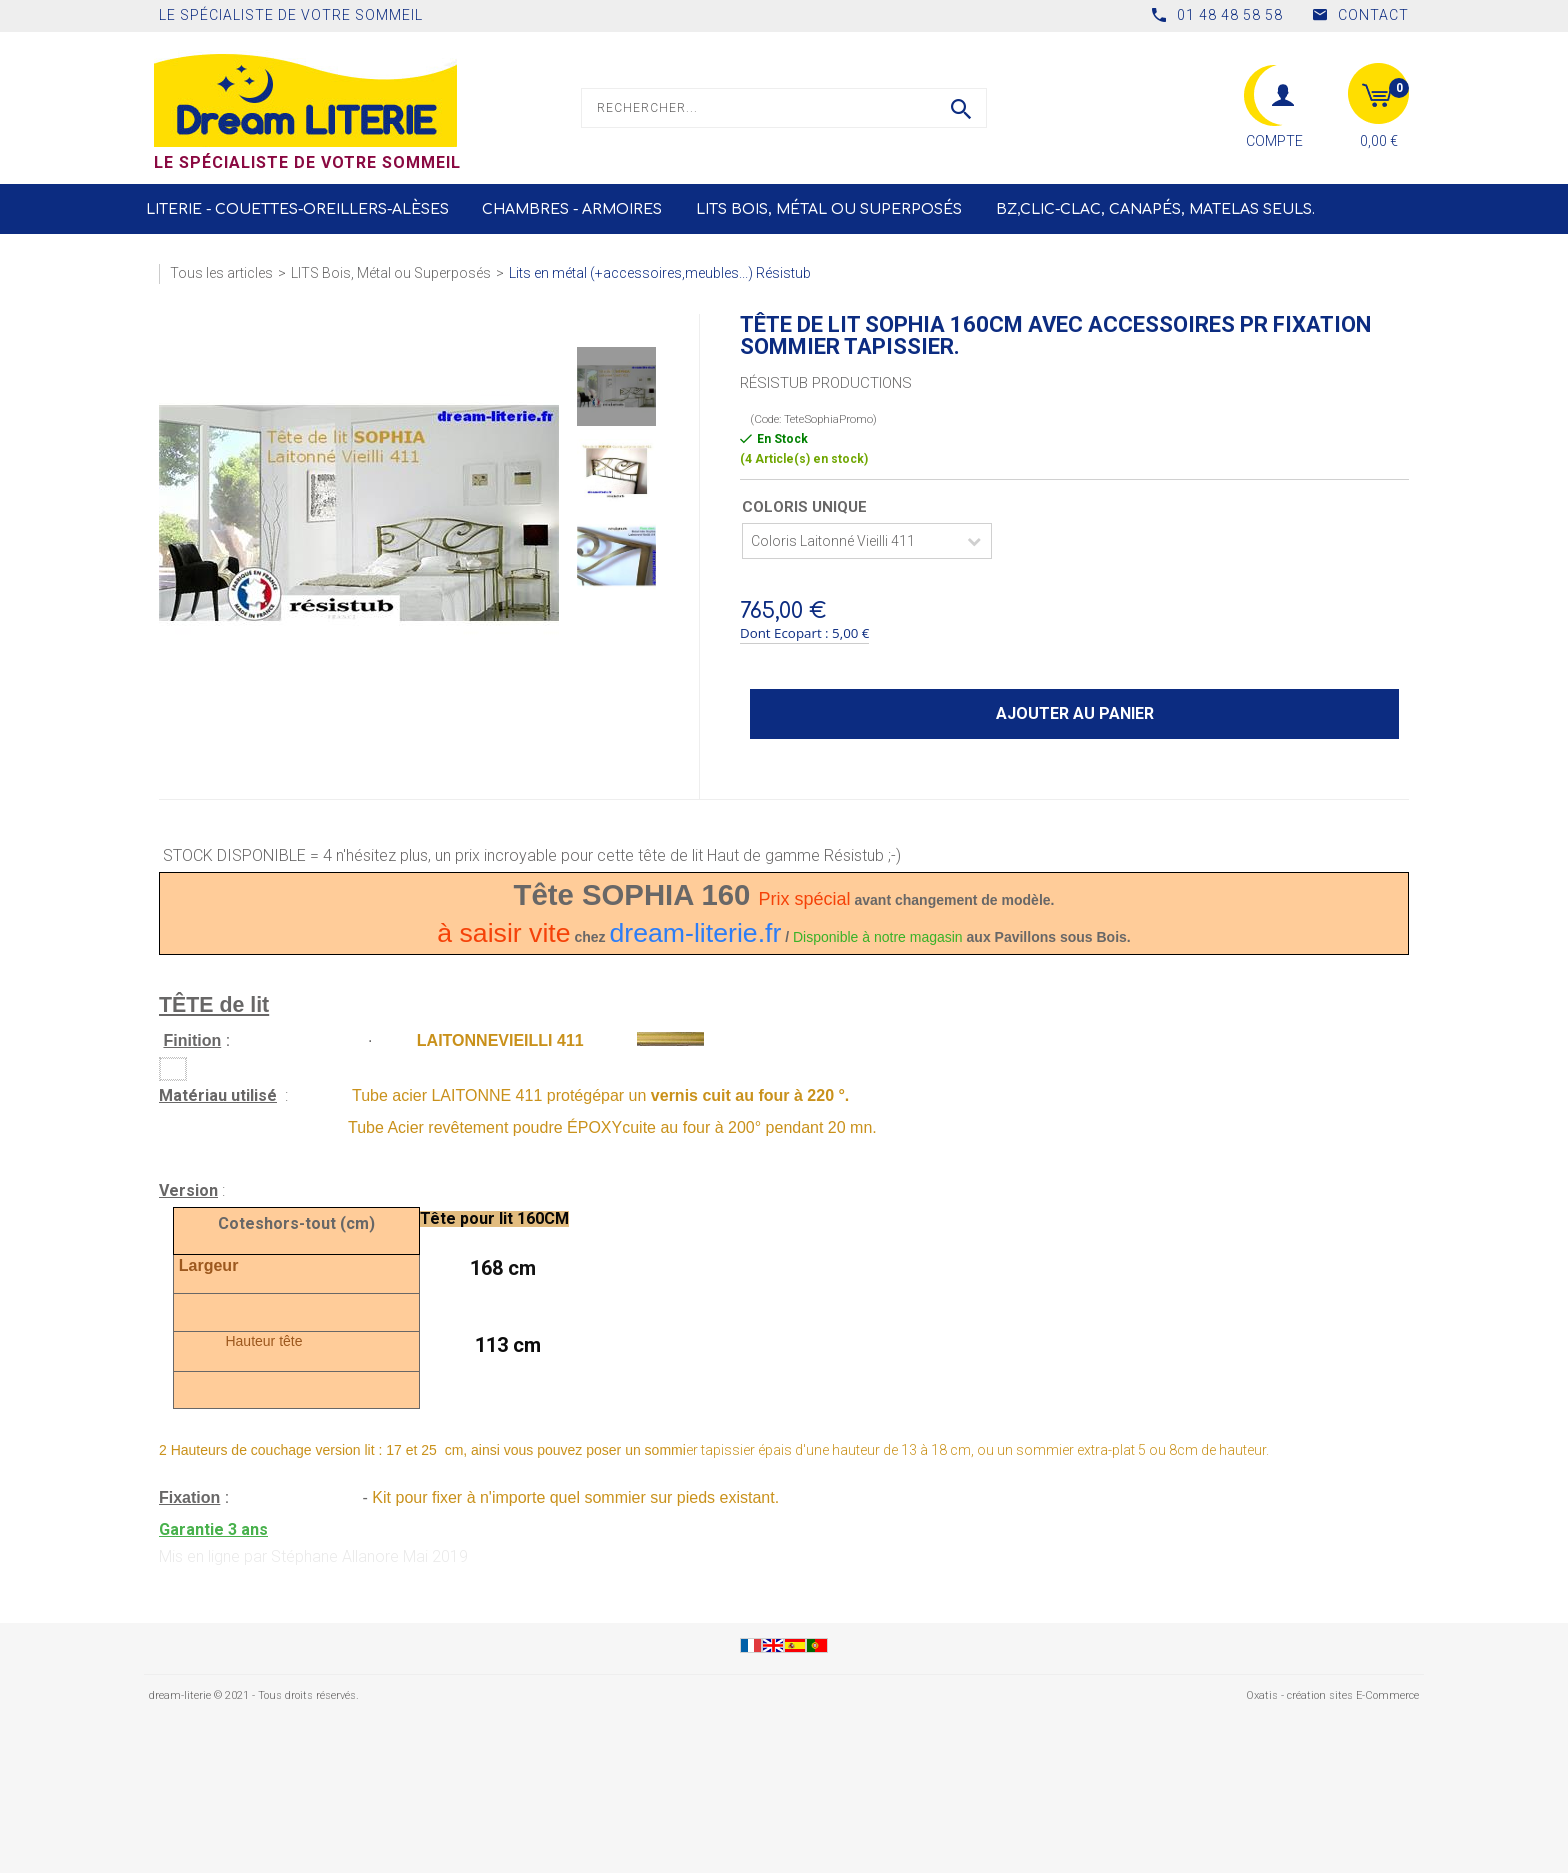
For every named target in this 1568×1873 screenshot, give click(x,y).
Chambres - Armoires (572, 209)
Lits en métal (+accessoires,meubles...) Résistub (660, 273)
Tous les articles (221, 273)
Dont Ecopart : (784, 633)
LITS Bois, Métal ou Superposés (829, 209)
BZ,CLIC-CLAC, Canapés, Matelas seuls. (1155, 209)
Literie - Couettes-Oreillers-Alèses (297, 209)
